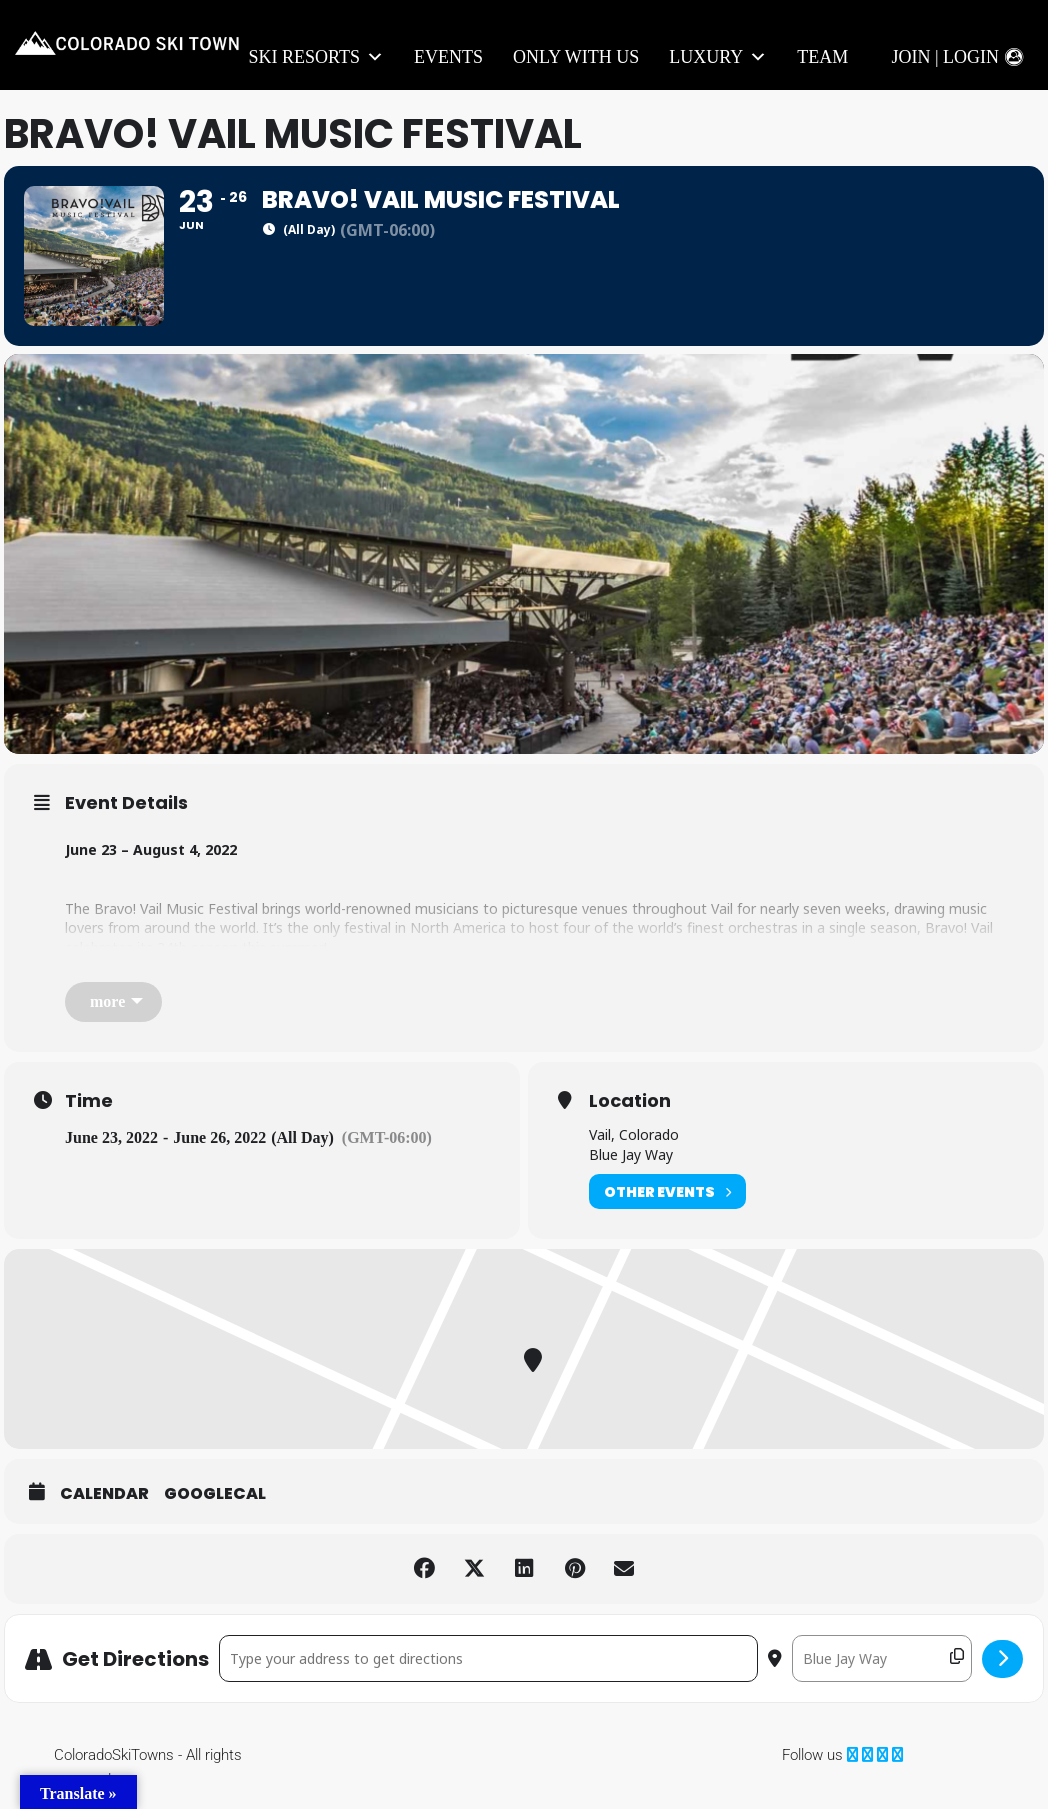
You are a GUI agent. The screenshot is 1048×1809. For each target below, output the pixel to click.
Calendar (104, 1494)
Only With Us (576, 57)
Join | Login (945, 57)
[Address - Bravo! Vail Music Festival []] (488, 1658)
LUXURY (718, 57)
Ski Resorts (316, 57)
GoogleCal (215, 1494)
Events (448, 57)
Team (822, 57)
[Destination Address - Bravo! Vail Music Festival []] (882, 1658)
